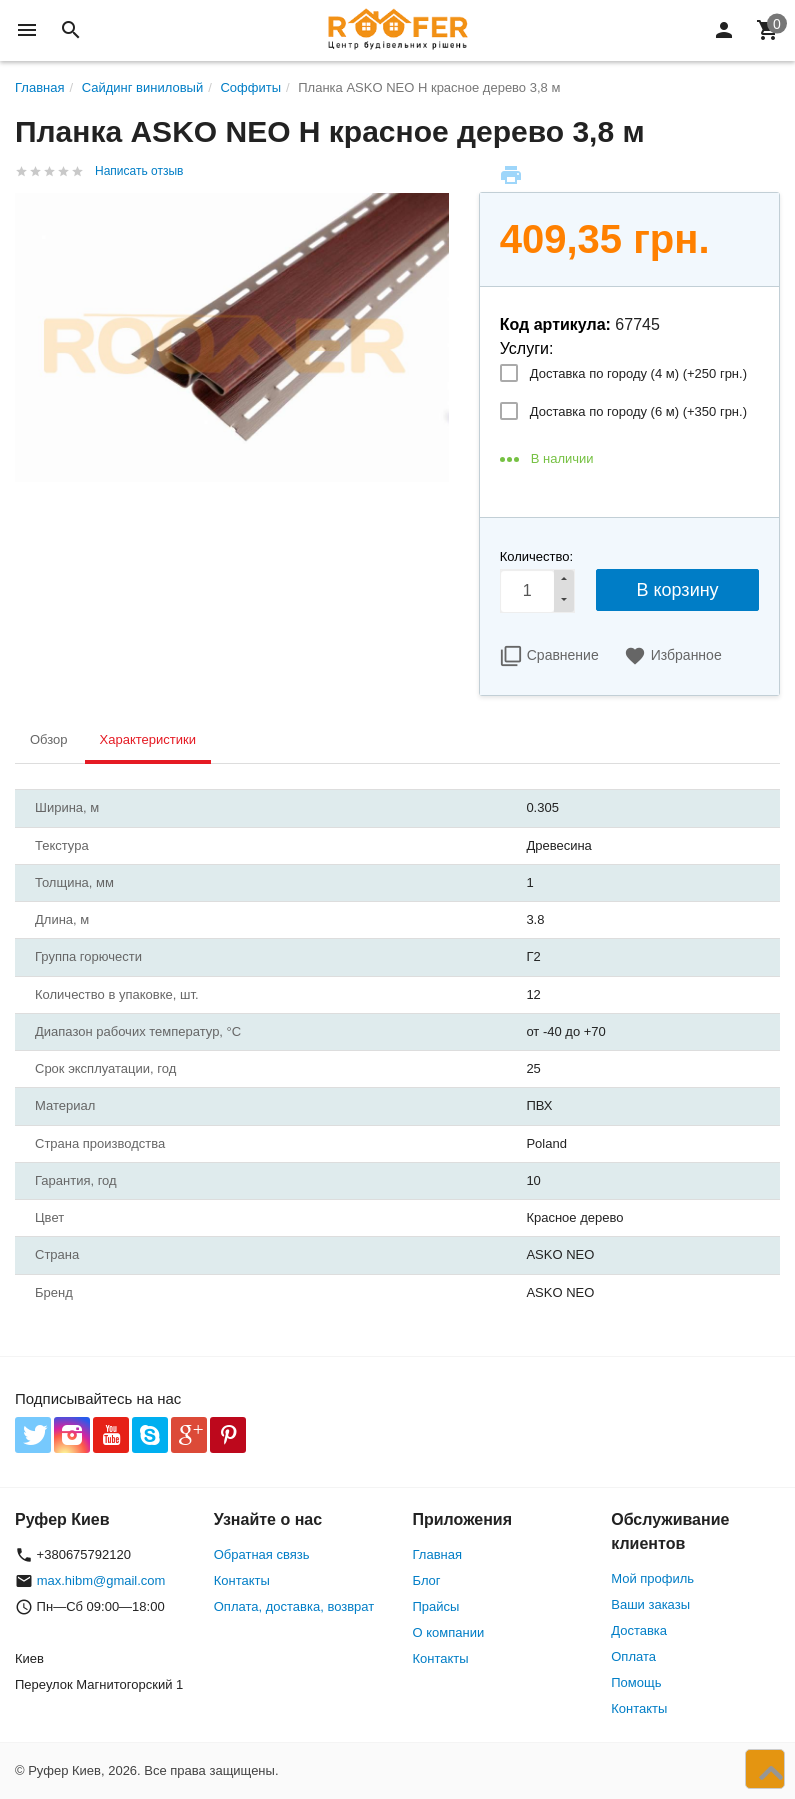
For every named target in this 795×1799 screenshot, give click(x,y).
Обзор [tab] (49, 739)
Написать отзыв (139, 171)
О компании (449, 1632)
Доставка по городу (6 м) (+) (638, 411)
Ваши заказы (650, 1604)
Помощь (636, 1682)
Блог (427, 1580)
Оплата (633, 1656)
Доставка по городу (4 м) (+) (638, 373)
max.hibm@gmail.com (101, 1580)
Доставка (639, 1630)
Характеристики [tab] (148, 739)
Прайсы (436, 1606)
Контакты (242, 1580)
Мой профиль (652, 1578)
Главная (437, 1554)
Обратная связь (262, 1554)
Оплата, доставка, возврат (294, 1606)
